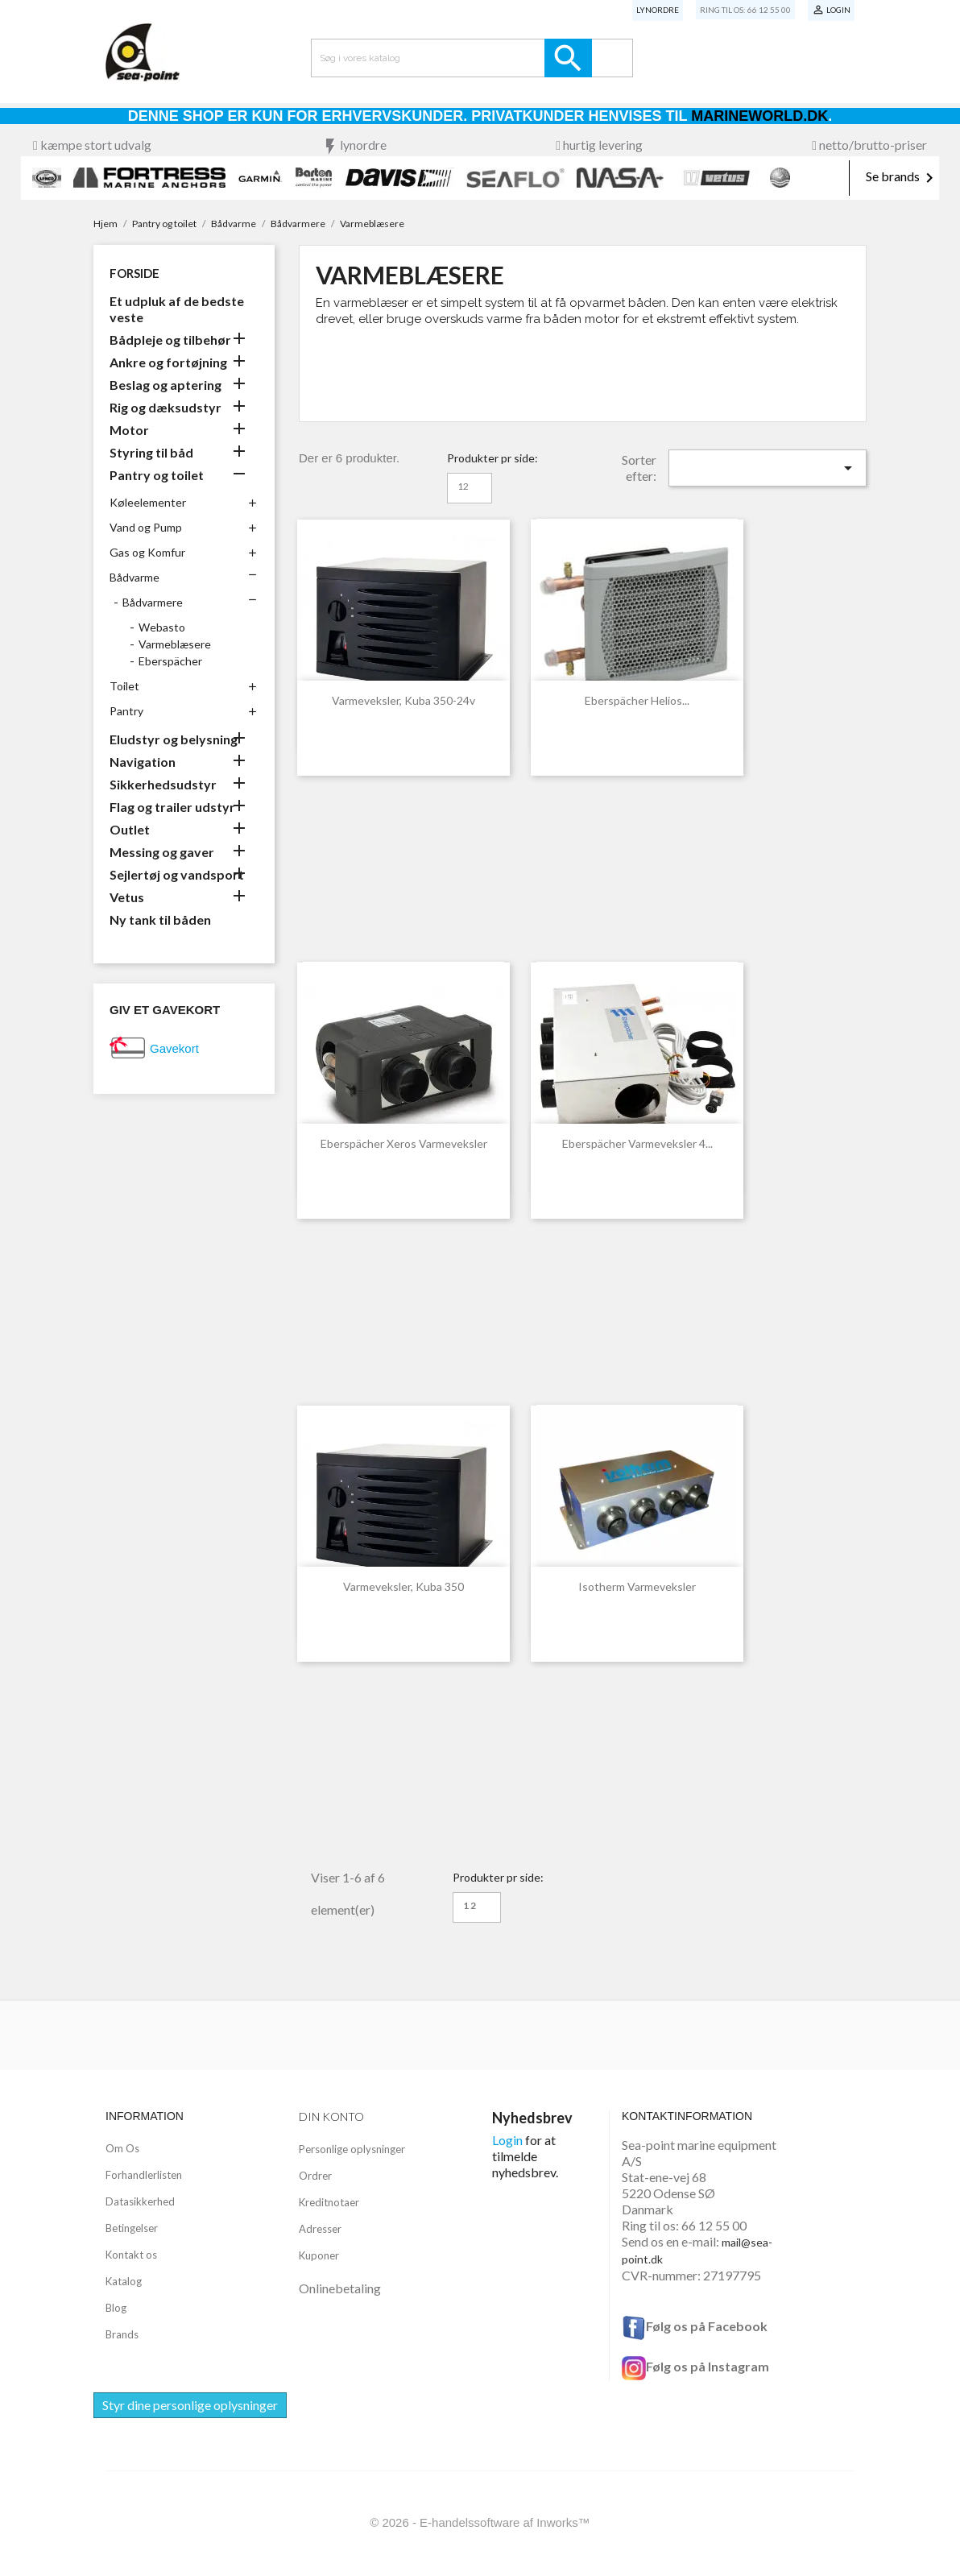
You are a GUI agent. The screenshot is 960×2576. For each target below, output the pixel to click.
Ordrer (315, 2175)
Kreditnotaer (329, 2202)
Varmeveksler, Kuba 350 (403, 1586)
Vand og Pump (146, 527)
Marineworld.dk (759, 116)
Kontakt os (131, 2254)
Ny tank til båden (160, 919)
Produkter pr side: (492, 458)
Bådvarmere (152, 602)
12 (463, 486)
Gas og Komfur (147, 552)
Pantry (126, 711)
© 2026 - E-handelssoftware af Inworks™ (480, 2522)
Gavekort (174, 1048)
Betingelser (132, 2228)
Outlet (130, 829)
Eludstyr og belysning (174, 739)
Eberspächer (170, 661)
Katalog (124, 2281)
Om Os (122, 2148)
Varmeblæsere (175, 644)
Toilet (124, 686)
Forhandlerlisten (144, 2174)
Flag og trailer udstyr (172, 806)
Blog (116, 2307)
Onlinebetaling (340, 2288)
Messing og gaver (162, 851)
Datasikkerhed (140, 2201)
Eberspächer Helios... (637, 700)
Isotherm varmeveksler (637, 1586)
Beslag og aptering (165, 384)
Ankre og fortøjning (168, 362)
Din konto (331, 2116)
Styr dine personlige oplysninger (190, 2404)
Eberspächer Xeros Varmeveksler (404, 1143)
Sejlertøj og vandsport (177, 874)
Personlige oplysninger (352, 2149)
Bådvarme (134, 577)
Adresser (320, 2228)
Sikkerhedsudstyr (163, 784)
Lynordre (657, 9)
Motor (129, 429)
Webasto (162, 627)
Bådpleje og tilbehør (170, 339)
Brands (122, 2334)
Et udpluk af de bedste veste (177, 309)
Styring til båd (151, 452)
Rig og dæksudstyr (165, 407)
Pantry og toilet (157, 474)
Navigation (143, 761)
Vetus (127, 897)
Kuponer (319, 2255)
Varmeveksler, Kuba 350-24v (403, 700)
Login (507, 2139)
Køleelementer (148, 502)
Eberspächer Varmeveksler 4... (637, 1143)
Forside (134, 273)
